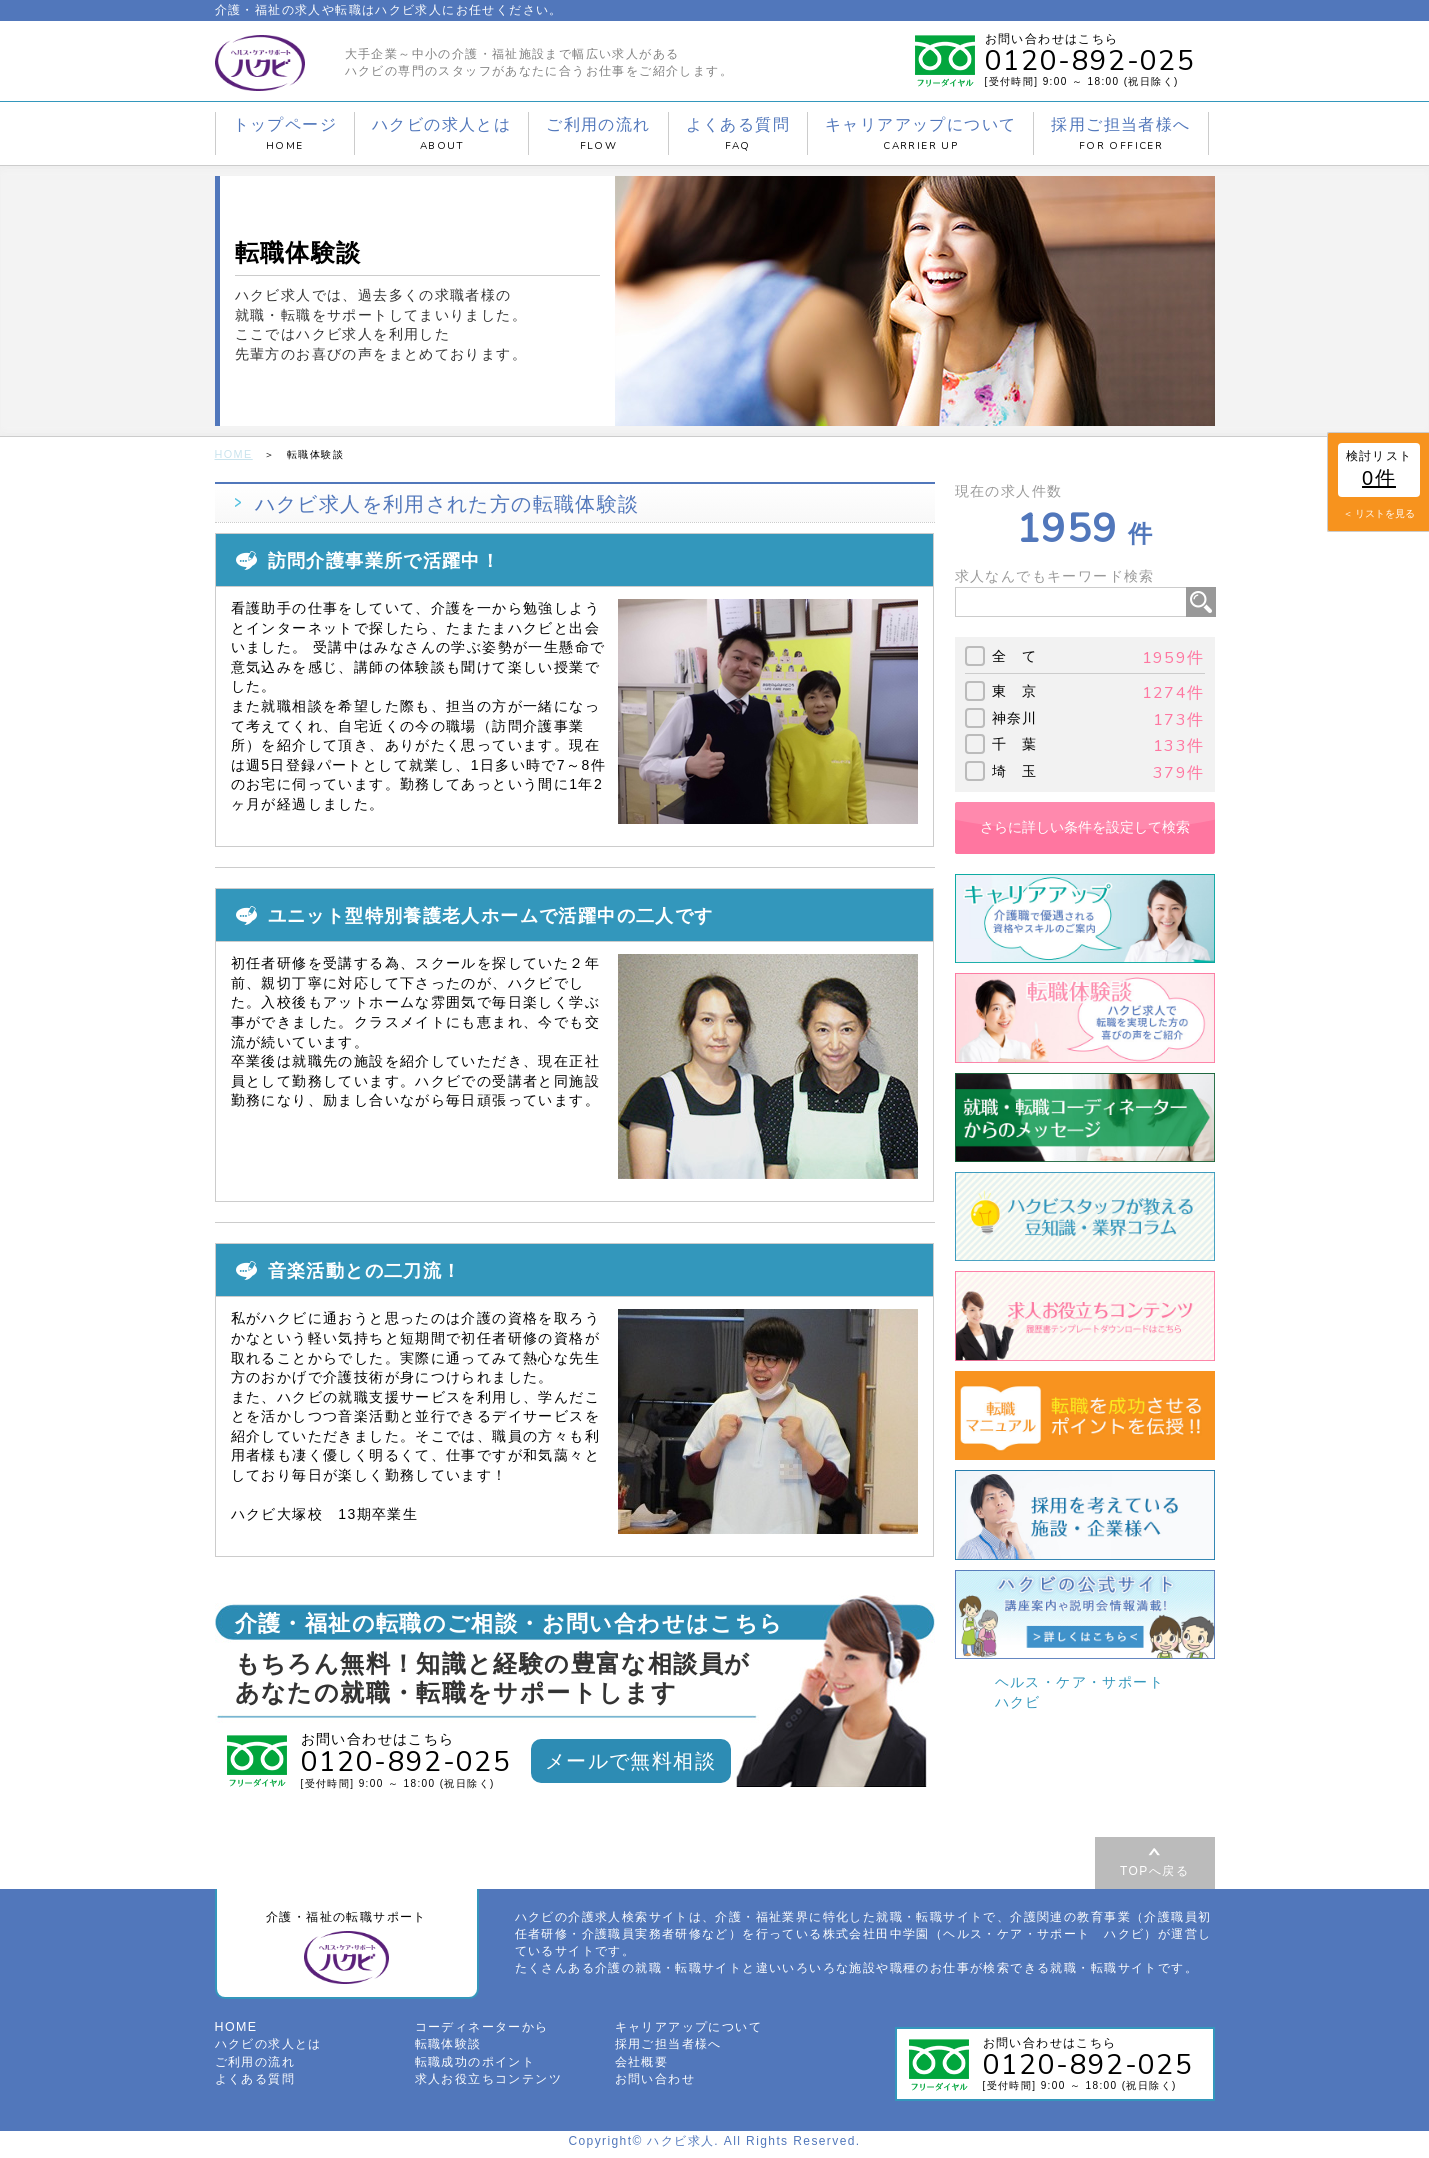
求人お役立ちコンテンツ (488, 2084)
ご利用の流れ (598, 134)
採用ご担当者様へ (1120, 134)
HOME (233, 453)
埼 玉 (1015, 769)
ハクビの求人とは (441, 134)
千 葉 (1015, 743)
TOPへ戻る (1154, 1869)
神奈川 (1015, 717)
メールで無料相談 (630, 1759)
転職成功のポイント (475, 2067)
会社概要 (642, 2067)
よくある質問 (738, 134)
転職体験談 (448, 2050)
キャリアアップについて (920, 134)
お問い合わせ (655, 2084)
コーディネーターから (482, 2033)
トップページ (285, 134)
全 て (1015, 655)
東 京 (1015, 690)
